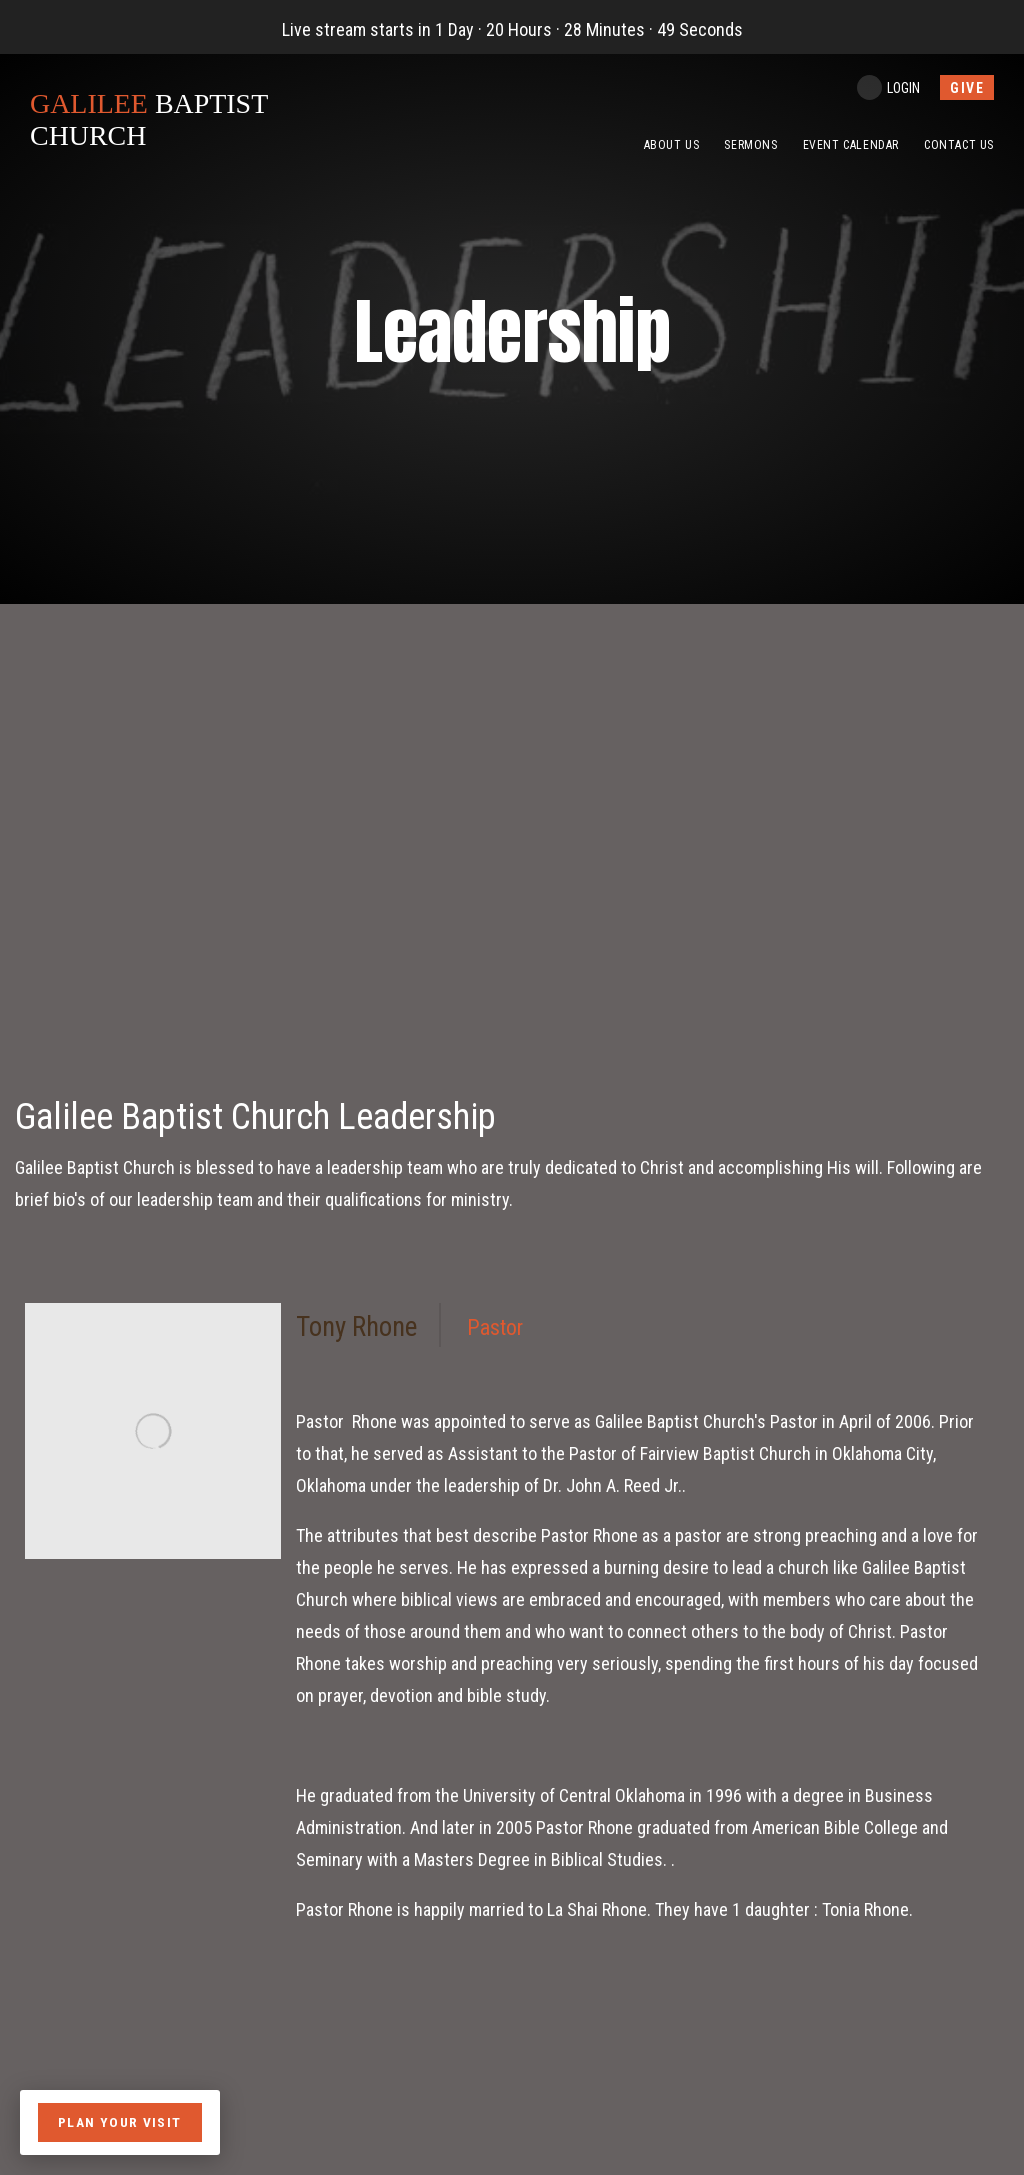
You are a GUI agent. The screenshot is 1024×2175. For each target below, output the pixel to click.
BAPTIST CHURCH (157, 119)
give (967, 88)
